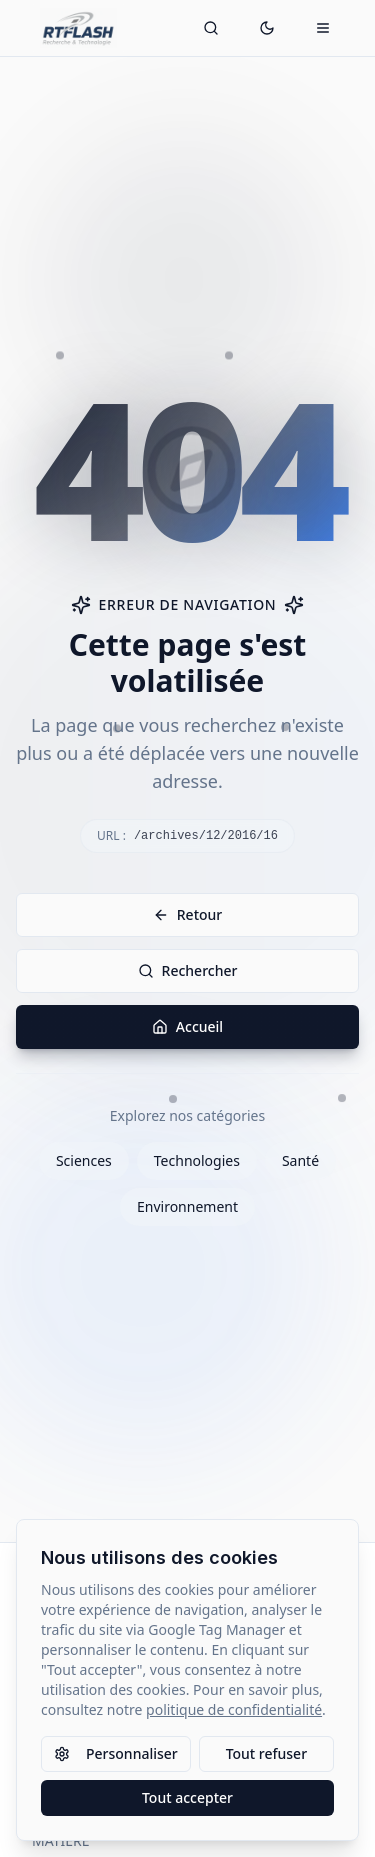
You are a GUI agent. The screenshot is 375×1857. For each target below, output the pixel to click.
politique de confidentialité (234, 1709)
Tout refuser (266, 1753)
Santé (300, 1160)
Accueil (187, 1026)
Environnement (187, 1206)
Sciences (84, 1160)
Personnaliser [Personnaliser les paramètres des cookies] (116, 1753)
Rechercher (188, 970)
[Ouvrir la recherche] (211, 28)
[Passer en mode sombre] (267, 28)
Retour (188, 914)
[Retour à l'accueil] (78, 28)
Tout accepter (187, 1797)
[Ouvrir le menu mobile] (323, 28)
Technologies (197, 1160)
